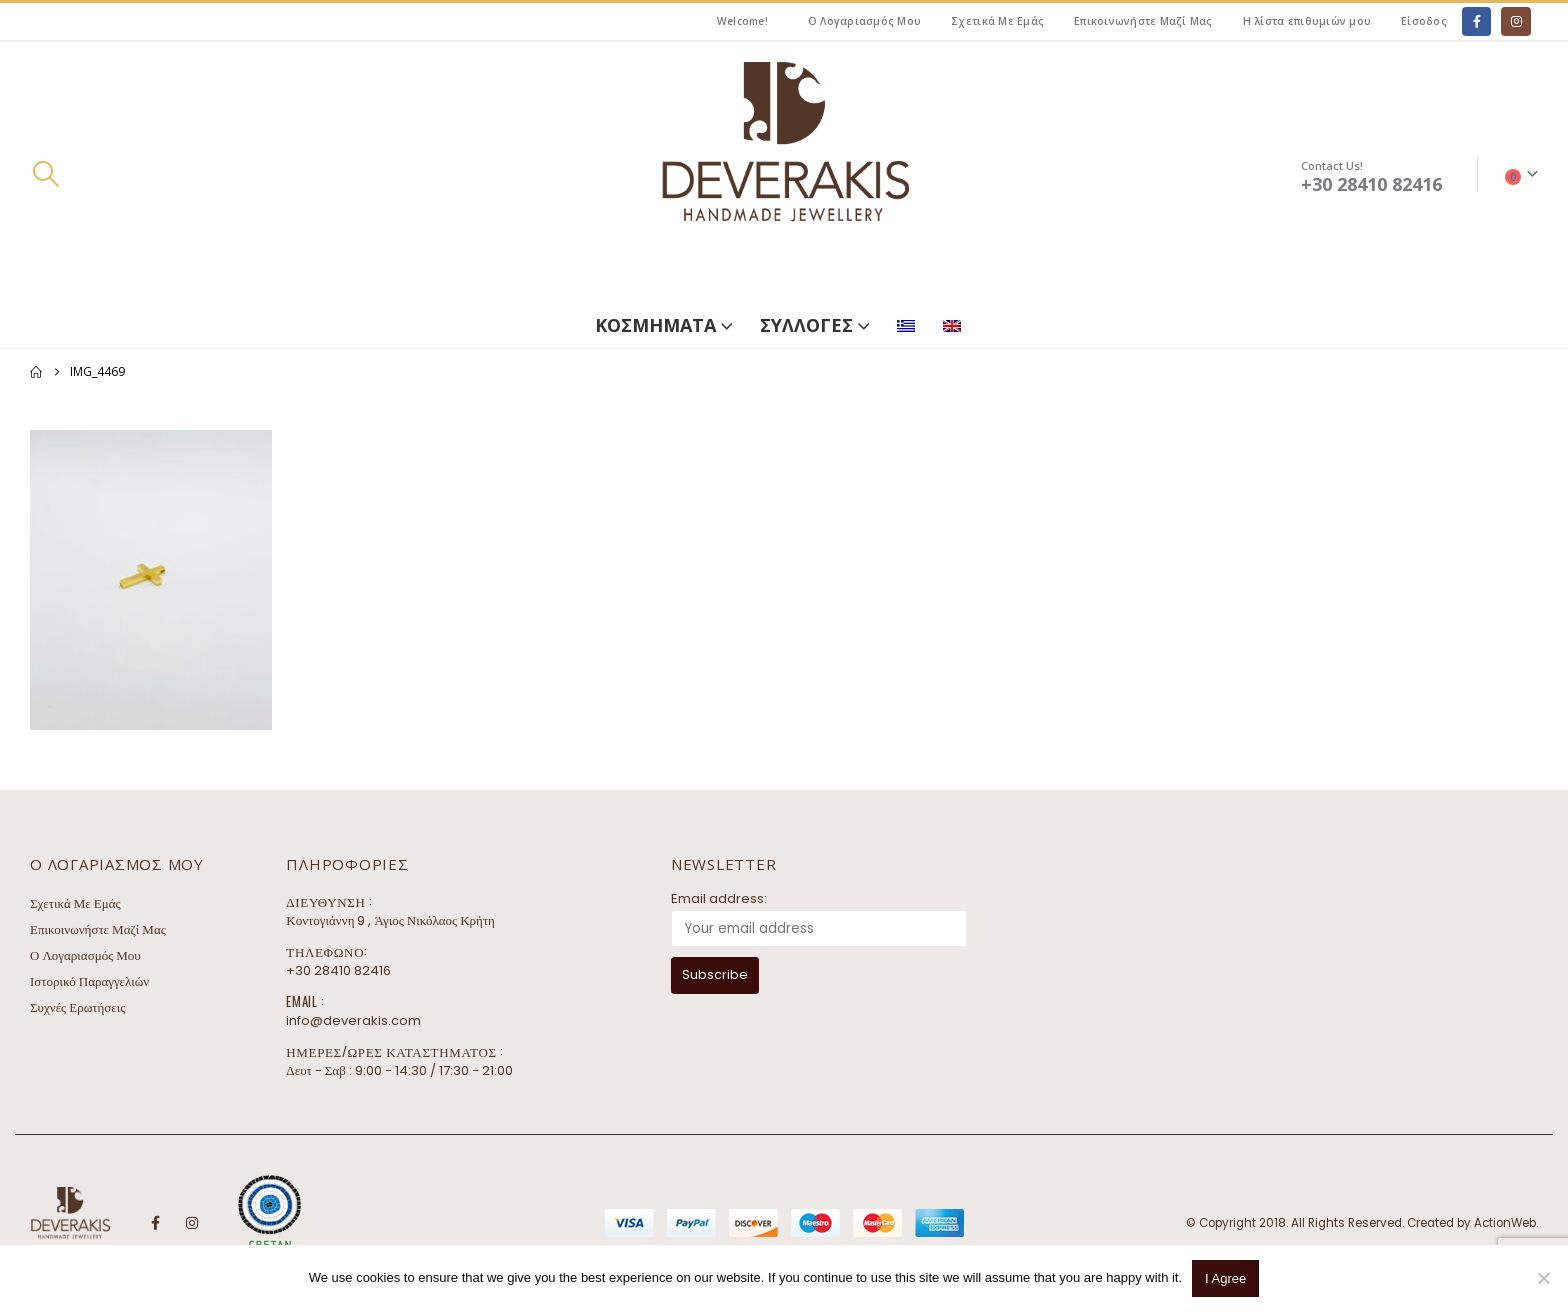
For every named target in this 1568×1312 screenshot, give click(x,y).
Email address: (719, 898)
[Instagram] (1515, 21)
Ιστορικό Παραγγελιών (89, 981)
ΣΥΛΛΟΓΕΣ (806, 325)
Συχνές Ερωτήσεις (77, 1007)
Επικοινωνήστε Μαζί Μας (1143, 21)
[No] (1543, 1278)
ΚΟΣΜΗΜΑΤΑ (655, 325)
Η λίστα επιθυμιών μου (1307, 21)
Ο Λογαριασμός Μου (864, 21)
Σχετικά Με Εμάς (997, 21)
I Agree (1225, 1278)
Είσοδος (1424, 21)
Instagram (192, 1223)
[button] (45, 174)
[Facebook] (1476, 21)
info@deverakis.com (353, 1020)
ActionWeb (1505, 1223)
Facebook (155, 1223)
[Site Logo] (784, 174)
